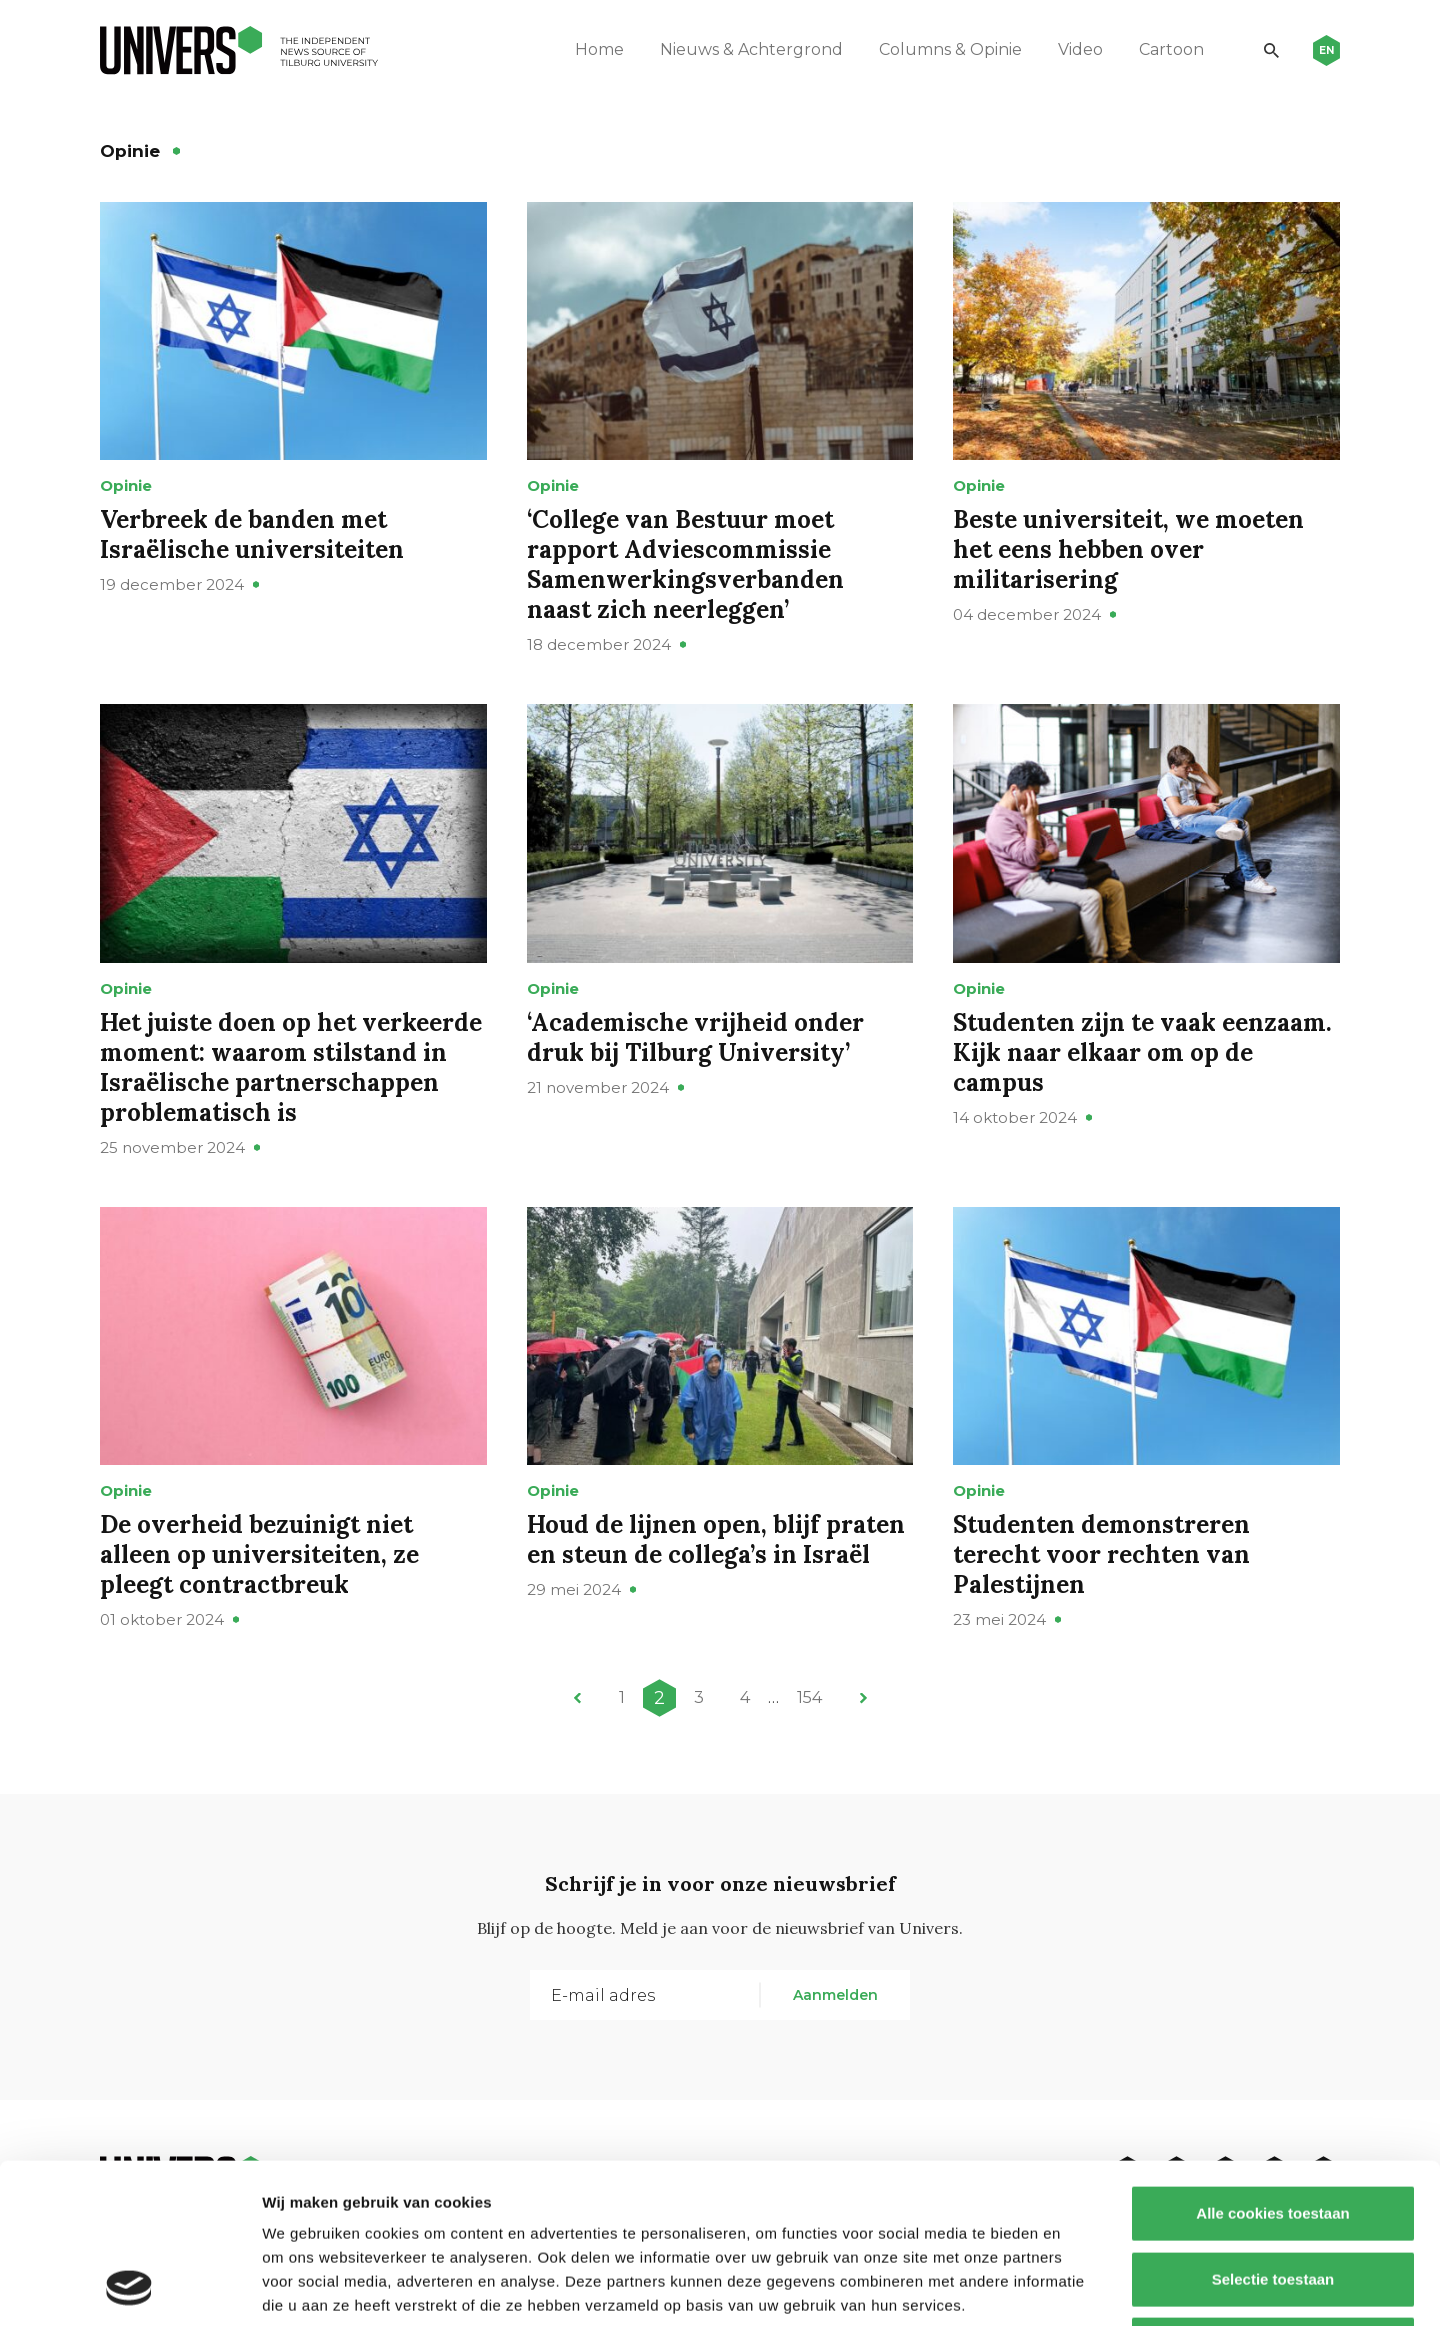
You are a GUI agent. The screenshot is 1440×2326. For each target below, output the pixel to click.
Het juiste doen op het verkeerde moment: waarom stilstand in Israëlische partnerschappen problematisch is (291, 1067)
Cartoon (1171, 49)
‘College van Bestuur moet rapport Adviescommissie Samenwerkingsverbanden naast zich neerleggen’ (685, 564)
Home (599, 49)
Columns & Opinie (950, 49)
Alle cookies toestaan (1272, 2063)
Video (1080, 49)
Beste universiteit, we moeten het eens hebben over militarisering (1128, 549)
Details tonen (1080, 2286)
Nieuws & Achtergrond (751, 49)
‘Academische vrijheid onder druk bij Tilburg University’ (695, 1037)
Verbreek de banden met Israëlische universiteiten (252, 534)
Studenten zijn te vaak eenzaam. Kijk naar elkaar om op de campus (1142, 1052)
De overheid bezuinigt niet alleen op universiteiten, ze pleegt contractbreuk (259, 1554)
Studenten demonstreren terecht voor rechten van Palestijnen (1101, 1554)
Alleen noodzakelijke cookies (1273, 2194)
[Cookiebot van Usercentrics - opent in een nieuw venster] (129, 2287)
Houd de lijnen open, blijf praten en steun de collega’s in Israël (716, 1539)
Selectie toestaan (1273, 2129)
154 (809, 1697)
